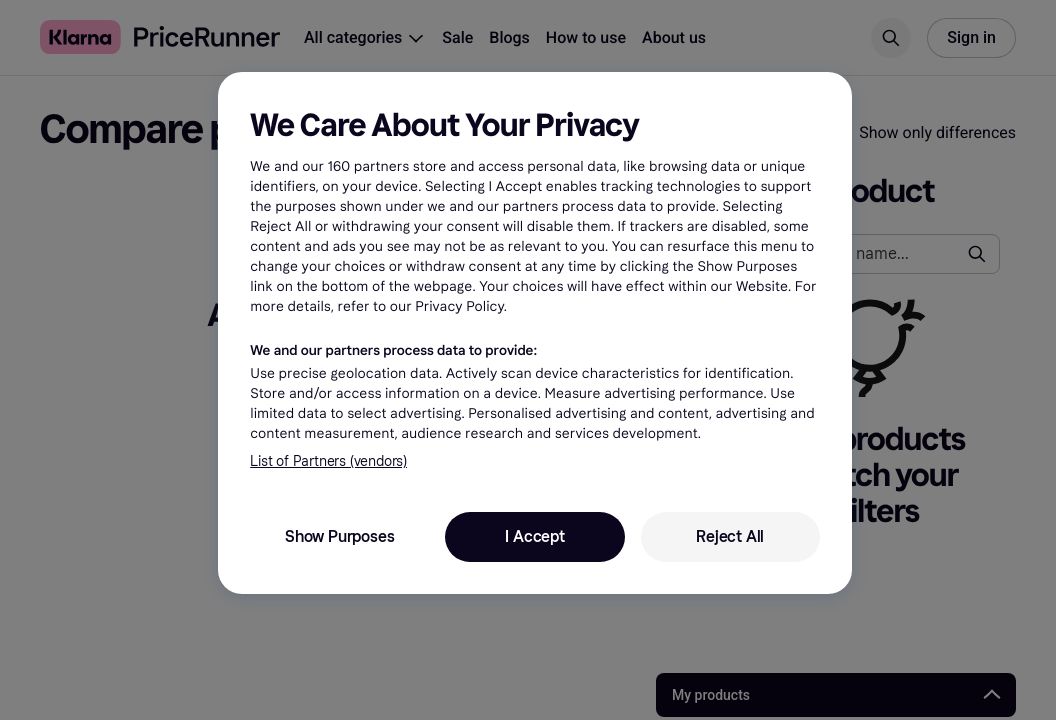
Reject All (730, 536)
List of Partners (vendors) (328, 461)
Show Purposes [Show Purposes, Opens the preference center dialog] (339, 536)
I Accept (534, 536)
